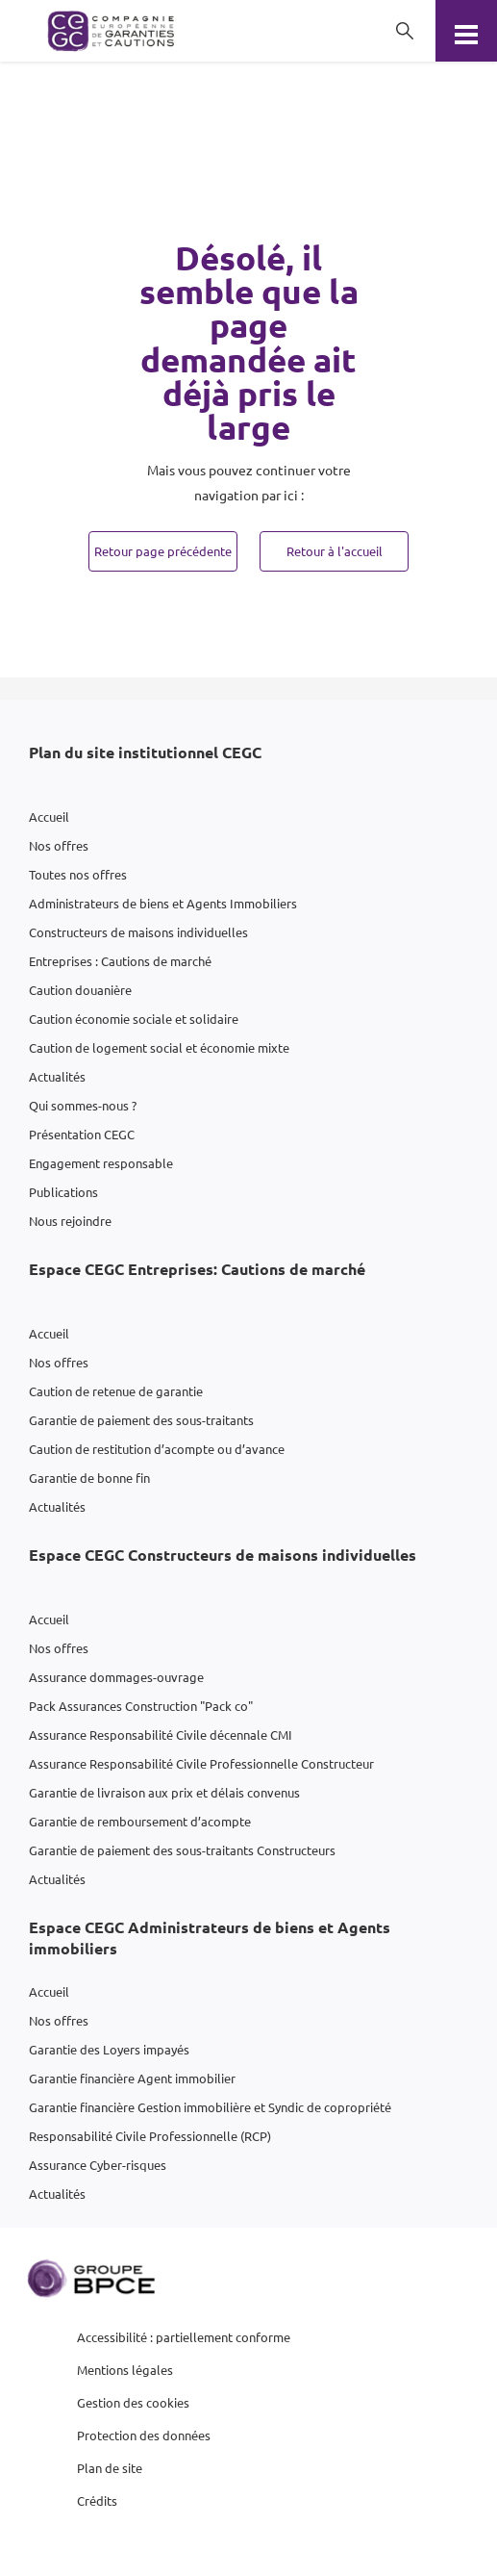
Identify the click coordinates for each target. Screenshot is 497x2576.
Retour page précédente (163, 551)
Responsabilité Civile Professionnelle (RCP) (150, 2136)
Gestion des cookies (133, 2402)
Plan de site (109, 2468)
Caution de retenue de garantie (116, 1391)
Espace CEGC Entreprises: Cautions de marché (197, 1269)
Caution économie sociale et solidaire (133, 1018)
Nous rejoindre (70, 1220)
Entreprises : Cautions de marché (120, 961)
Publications (63, 1192)
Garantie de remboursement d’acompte (140, 1821)
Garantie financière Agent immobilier (132, 2078)
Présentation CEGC (82, 1134)
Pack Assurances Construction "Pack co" (141, 1705)
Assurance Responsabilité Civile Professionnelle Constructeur (201, 1763)
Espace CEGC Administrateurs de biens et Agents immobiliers (209, 1937)
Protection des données (144, 2435)
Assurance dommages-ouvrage (116, 1677)
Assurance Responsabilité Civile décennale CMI (160, 1734)
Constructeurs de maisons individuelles (138, 932)
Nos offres (58, 845)
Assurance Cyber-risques (97, 2164)
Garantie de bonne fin (89, 1477)
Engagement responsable (101, 1163)
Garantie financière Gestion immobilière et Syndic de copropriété (210, 2107)
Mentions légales (125, 2369)
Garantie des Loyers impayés (109, 2049)
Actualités (57, 1076)
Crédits (97, 2500)
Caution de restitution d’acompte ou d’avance (157, 1449)
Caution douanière (80, 990)
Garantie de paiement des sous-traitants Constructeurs (182, 1850)
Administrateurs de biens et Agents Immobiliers (163, 903)
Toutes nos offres (78, 874)
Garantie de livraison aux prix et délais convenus (164, 1792)
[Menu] (466, 31)
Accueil (49, 816)
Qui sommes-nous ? (83, 1105)
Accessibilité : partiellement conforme (183, 2337)
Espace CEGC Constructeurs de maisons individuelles (222, 1554)
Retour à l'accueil (334, 551)
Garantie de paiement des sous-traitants (141, 1420)
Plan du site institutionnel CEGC (145, 752)
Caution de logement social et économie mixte (159, 1047)
